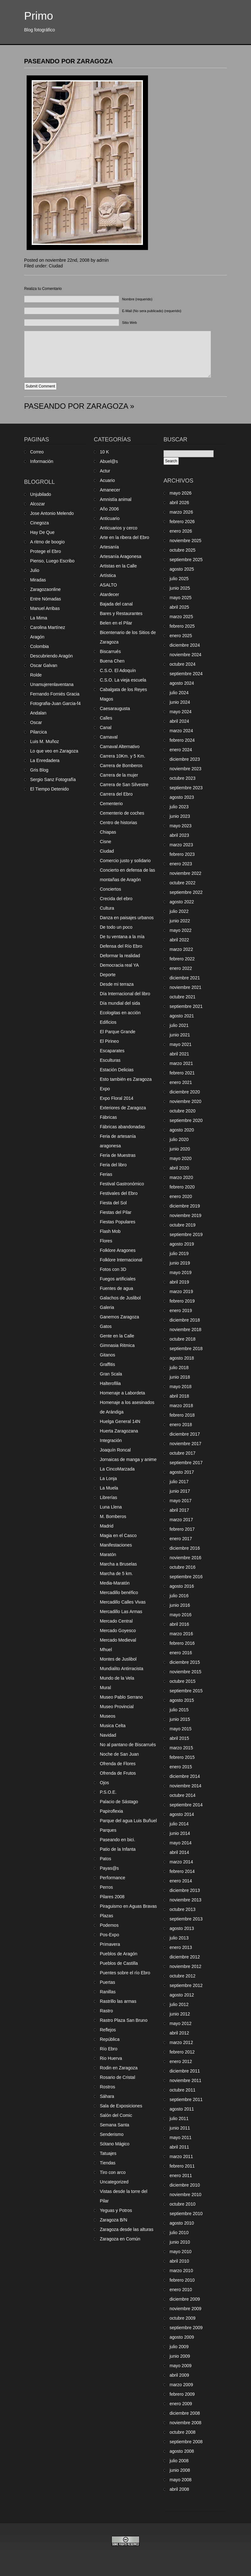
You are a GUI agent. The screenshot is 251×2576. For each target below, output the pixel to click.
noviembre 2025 (185, 540)
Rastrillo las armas (118, 2001)
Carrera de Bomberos (121, 765)
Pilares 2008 (112, 1896)
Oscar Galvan (43, 665)
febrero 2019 (182, 1301)
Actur (105, 470)
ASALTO (108, 584)
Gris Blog (39, 769)
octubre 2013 (183, 1909)
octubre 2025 (183, 550)
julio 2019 (179, 1253)
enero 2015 (181, 1766)
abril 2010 (179, 2261)
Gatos (106, 1326)
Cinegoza (39, 522)
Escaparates (112, 1050)
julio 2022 (179, 911)
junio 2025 (180, 588)
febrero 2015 (182, 1757)
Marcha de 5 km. (116, 1573)
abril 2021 (179, 1053)
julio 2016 (179, 1595)
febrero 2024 (182, 740)
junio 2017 (180, 1491)
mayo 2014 (180, 1842)
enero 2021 (181, 1082)
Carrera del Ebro (116, 794)
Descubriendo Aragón (51, 655)
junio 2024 (180, 702)
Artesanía (109, 546)
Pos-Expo (109, 1934)
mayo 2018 (180, 1386)
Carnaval (109, 737)
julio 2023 (179, 806)
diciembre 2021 (185, 977)
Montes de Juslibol (118, 1659)
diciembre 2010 (185, 2185)
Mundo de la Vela (117, 1678)
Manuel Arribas (45, 608)
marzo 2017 (181, 1519)
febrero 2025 (182, 626)
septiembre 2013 (186, 1918)
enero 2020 (181, 1196)
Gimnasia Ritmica (117, 1345)
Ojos (104, 1782)
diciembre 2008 (185, 2413)
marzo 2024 (181, 730)
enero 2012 (181, 2061)
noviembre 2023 (185, 768)
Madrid (106, 1525)
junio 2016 (180, 1605)
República (109, 2039)
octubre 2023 (183, 778)
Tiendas (107, 2162)
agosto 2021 (182, 1015)
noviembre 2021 (185, 987)
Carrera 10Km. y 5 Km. (122, 756)
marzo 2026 (181, 512)
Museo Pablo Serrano (121, 1697)
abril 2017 (179, 1510)
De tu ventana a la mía (122, 936)
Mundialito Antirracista (121, 1668)
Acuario (107, 480)
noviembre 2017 (185, 1443)
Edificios (108, 1022)
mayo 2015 (180, 1728)
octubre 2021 (183, 996)
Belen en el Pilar (116, 622)
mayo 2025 (180, 597)
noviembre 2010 (185, 2194)
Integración (111, 1440)
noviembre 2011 (185, 2080)
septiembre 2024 (186, 673)
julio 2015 (179, 1709)
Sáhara (107, 2096)
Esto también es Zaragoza (125, 1079)
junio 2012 (180, 2013)
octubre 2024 (183, 664)
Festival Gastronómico (122, 1183)
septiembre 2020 (186, 1120)
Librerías (108, 1497)
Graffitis (107, 1364)
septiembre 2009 (186, 2327)
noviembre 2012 (185, 1966)
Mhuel (106, 1649)
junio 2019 (180, 1263)
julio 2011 (179, 2118)
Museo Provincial (117, 1706)
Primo (38, 16)
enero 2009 (181, 2403)
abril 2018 (179, 1396)
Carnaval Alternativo (119, 746)
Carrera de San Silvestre (124, 784)
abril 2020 (179, 1167)
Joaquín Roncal (115, 1449)
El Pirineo (109, 1041)
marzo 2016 (181, 1633)
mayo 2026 (180, 493)
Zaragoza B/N (113, 2219)
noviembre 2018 (185, 1329)
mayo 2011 (180, 2137)
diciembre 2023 (185, 759)
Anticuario (109, 518)
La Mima (38, 617)
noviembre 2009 (185, 2308)
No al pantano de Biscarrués (128, 1744)
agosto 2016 (182, 1586)
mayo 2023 (180, 825)
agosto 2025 (182, 569)
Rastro (106, 2010)
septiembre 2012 (186, 1985)
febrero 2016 (182, 1643)
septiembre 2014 (186, 1804)
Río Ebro (108, 2048)
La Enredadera (45, 760)
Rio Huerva (111, 2058)
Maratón (108, 1554)
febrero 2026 (182, 521)
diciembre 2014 (185, 1776)
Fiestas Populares (117, 1221)
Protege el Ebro (45, 551)
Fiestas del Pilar (116, 1212)
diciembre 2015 (185, 1662)
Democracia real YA (119, 965)
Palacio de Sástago (119, 1801)
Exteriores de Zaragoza (123, 1107)
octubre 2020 (183, 1110)
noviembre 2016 (185, 1557)
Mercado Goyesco (118, 1630)
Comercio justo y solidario (125, 860)
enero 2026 (181, 531)
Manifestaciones (116, 1545)
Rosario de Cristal (117, 2077)
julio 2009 (179, 2346)
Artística (108, 575)
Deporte (108, 974)
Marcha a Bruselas (118, 1564)
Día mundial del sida (120, 1003)
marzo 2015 (181, 1747)
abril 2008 (179, 2489)
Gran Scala (111, 1373)
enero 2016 (181, 1652)
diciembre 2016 (185, 1548)
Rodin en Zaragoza (119, 2067)
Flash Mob (110, 1231)
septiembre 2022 (186, 892)
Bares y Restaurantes (121, 613)
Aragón (37, 636)
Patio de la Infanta (118, 1849)
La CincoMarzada (117, 1468)
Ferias (106, 1174)
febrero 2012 (182, 2051)
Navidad (108, 1735)
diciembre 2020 (185, 1091)
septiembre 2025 (186, 559)
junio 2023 (180, 816)
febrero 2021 (182, 1072)
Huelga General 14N (120, 1421)
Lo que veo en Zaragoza (54, 750)
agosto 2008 (182, 2451)
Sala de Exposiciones (121, 2105)
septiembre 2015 (186, 1690)
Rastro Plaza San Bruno (123, 2020)
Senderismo (112, 2134)
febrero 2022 (182, 958)
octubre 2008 (183, 2432)
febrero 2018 (182, 1415)
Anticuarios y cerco (118, 527)
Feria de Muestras (118, 1155)
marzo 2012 (181, 2042)
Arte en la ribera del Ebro (124, 537)
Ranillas (108, 1991)
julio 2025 (179, 578)
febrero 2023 (182, 854)
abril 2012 (179, 2032)
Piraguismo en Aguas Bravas (128, 1906)
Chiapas (108, 832)
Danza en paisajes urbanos (127, 917)
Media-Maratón (115, 1583)
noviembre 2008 (185, 2422)
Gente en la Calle (117, 1335)
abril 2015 (179, 1738)
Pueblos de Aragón (118, 1953)
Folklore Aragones (118, 1250)
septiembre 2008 (186, 2441)
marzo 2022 (181, 949)
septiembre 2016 (186, 1576)
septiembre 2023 (186, 787)
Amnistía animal (116, 499)
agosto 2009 (182, 2337)
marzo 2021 (181, 1063)
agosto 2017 (182, 1472)
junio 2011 (180, 2128)
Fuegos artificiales (118, 1278)
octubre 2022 (183, 882)
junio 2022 (180, 920)
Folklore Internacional (121, 1259)
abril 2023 (179, 835)
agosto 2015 (182, 1700)
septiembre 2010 (186, 2213)
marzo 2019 (181, 1291)
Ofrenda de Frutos (118, 1773)
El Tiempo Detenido (49, 788)
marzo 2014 (181, 1861)
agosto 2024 (182, 683)
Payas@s (109, 1868)
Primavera (110, 1944)
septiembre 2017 (186, 1462)
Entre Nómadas (45, 598)
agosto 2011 (182, 2108)
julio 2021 (179, 1025)
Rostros (107, 2086)
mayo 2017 (180, 1500)
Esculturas (110, 1060)
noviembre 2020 (185, 1101)
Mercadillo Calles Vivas (122, 1602)
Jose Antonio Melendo (52, 513)
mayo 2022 (180, 930)
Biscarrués (110, 651)
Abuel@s (109, 461)
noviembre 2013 (185, 1899)
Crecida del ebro (116, 898)
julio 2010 (179, 2232)
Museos (107, 1716)
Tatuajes (108, 2153)
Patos (105, 1858)
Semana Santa (114, 2124)
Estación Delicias (117, 1069)
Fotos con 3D (113, 1269)
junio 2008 (180, 2470)
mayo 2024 (180, 711)
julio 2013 (179, 1937)
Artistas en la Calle (118, 565)
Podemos (109, 1925)
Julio (34, 570)
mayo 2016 (180, 1614)
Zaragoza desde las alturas (126, 2229)
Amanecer (110, 489)
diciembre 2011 (185, 2070)
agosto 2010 (182, 2223)
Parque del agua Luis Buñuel (128, 1820)
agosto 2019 (182, 1243)
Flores (106, 1240)
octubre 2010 (183, 2204)
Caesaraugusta (115, 708)
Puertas (107, 1982)
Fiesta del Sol (113, 1202)
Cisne (105, 841)
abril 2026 (179, 502)
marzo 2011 (181, 2156)
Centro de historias (118, 822)
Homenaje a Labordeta (122, 1392)
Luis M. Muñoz (44, 741)
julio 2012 (179, 2004)
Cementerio (111, 803)
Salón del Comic (116, 2115)
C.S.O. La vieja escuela (123, 679)
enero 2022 (181, 968)
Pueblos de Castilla (119, 1963)
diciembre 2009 (185, 2299)
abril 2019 (179, 1282)
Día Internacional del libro (125, 993)
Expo (105, 1088)
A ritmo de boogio (47, 541)
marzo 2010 (181, 2270)
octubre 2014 (183, 1795)
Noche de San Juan (119, 1754)
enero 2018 (181, 1424)
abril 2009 (179, 2375)
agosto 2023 (182, 797)
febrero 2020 (182, 1186)
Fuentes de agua (116, 1288)
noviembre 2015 (185, 1671)
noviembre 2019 (185, 1215)
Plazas (106, 1915)
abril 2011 (179, 2147)
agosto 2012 (182, 1994)
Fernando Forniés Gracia (55, 693)
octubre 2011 (183, 2089)
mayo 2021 (180, 1044)
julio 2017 (179, 1481)
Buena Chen (112, 660)
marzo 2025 (181, 616)
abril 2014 (179, 1852)
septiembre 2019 (186, 1234)
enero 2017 (181, 1538)
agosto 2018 (182, 1358)
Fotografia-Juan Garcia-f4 (55, 703)
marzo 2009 (181, 2384)
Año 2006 (109, 508)
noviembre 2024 (185, 654)
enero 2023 (181, 863)
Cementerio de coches (122, 813)
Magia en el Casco (118, 1535)
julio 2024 (179, 692)
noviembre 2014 (185, 1785)
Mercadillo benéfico (119, 1592)
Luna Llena (111, 1506)
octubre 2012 (183, 1975)
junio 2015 (180, 1719)
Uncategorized (114, 2181)
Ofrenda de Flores (118, 1763)
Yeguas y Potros (116, 2210)
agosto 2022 (182, 901)
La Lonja (108, 1478)
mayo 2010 (180, 2251)
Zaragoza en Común (120, 2238)
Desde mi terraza (117, 984)
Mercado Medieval (118, 1640)
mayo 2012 (180, 2023)
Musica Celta (113, 1725)
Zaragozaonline (45, 589)
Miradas (38, 579)
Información (41, 461)
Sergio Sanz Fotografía (53, 779)
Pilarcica (38, 731)
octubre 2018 (183, 1339)
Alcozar (37, 503)
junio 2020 (180, 1148)
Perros (106, 1887)
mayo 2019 (180, 1272)
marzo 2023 (181, 844)
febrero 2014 (182, 1871)
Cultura (107, 908)
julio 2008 (179, 2460)
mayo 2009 (180, 2365)
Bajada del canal (116, 603)
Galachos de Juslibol (120, 1297)
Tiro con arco (113, 2172)
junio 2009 (180, 2356)
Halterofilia (110, 1383)
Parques (108, 1830)
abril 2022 (179, 939)
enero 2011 (181, 2175)
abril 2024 (179, 721)
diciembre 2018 (185, 1320)
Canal (106, 727)
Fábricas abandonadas (122, 1126)
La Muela (109, 1487)
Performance (112, 1877)
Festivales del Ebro (119, 1193)
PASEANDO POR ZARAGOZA (68, 61)
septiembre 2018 (186, 1348)
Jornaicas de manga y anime (128, 1459)
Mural (105, 1687)
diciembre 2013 (185, 1890)
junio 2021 (180, 1034)
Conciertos (110, 889)
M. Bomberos (113, 1516)
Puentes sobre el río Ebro (125, 1972)
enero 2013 (181, 1947)
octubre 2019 (183, 1224)
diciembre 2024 (185, 645)
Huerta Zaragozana (119, 1430)
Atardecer (109, 594)
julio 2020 (179, 1139)
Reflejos (108, 2029)
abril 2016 (179, 1624)
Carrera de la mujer (119, 775)
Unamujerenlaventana (52, 684)
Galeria (107, 1307)
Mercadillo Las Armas (121, 1611)
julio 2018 (179, 1367)
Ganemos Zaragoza (119, 1316)
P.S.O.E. (108, 1792)
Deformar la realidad (120, 955)
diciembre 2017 (185, 1434)
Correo (37, 451)
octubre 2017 (183, 1453)
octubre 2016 (183, 1567)
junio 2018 (180, 1377)
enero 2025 (181, 635)
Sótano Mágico (114, 2143)
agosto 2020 (182, 1129)
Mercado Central (116, 1621)
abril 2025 (179, 607)
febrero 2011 (182, 2166)
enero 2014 (181, 1880)
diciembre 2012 (185, 1956)
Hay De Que (42, 532)
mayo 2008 (180, 2479)
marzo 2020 (181, 1177)
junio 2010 (180, 2242)
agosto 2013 (182, 1928)
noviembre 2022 (185, 873)
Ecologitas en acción (120, 1012)
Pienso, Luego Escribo (52, 560)
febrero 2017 (182, 1529)
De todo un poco (116, 927)
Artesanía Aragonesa (120, 556)
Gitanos (107, 1354)
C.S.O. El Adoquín (118, 670)
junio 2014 (180, 1833)
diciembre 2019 (185, 1205)
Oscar (36, 722)
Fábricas (108, 1117)
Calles (106, 718)
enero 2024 (181, 749)
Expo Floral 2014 (116, 1098)
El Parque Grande (117, 1031)
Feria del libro (113, 1164)
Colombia (39, 646)
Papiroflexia (111, 1811)
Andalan (38, 712)
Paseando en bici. (117, 1839)
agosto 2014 (182, 1814)
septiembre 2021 (186, 1006)
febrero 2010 (182, 2280)
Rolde (36, 674)
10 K (104, 451)
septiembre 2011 (186, 2099)
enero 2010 (181, 2289)
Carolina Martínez (47, 627)
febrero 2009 (182, 2394)
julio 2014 (179, 1823)
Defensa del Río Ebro (121, 946)
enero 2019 (181, 1310)
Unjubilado (40, 494)
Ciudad (56, 265)
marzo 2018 (181, 1405)
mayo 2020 (180, 1158)
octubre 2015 (183, 1681)
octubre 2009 (183, 2318)
